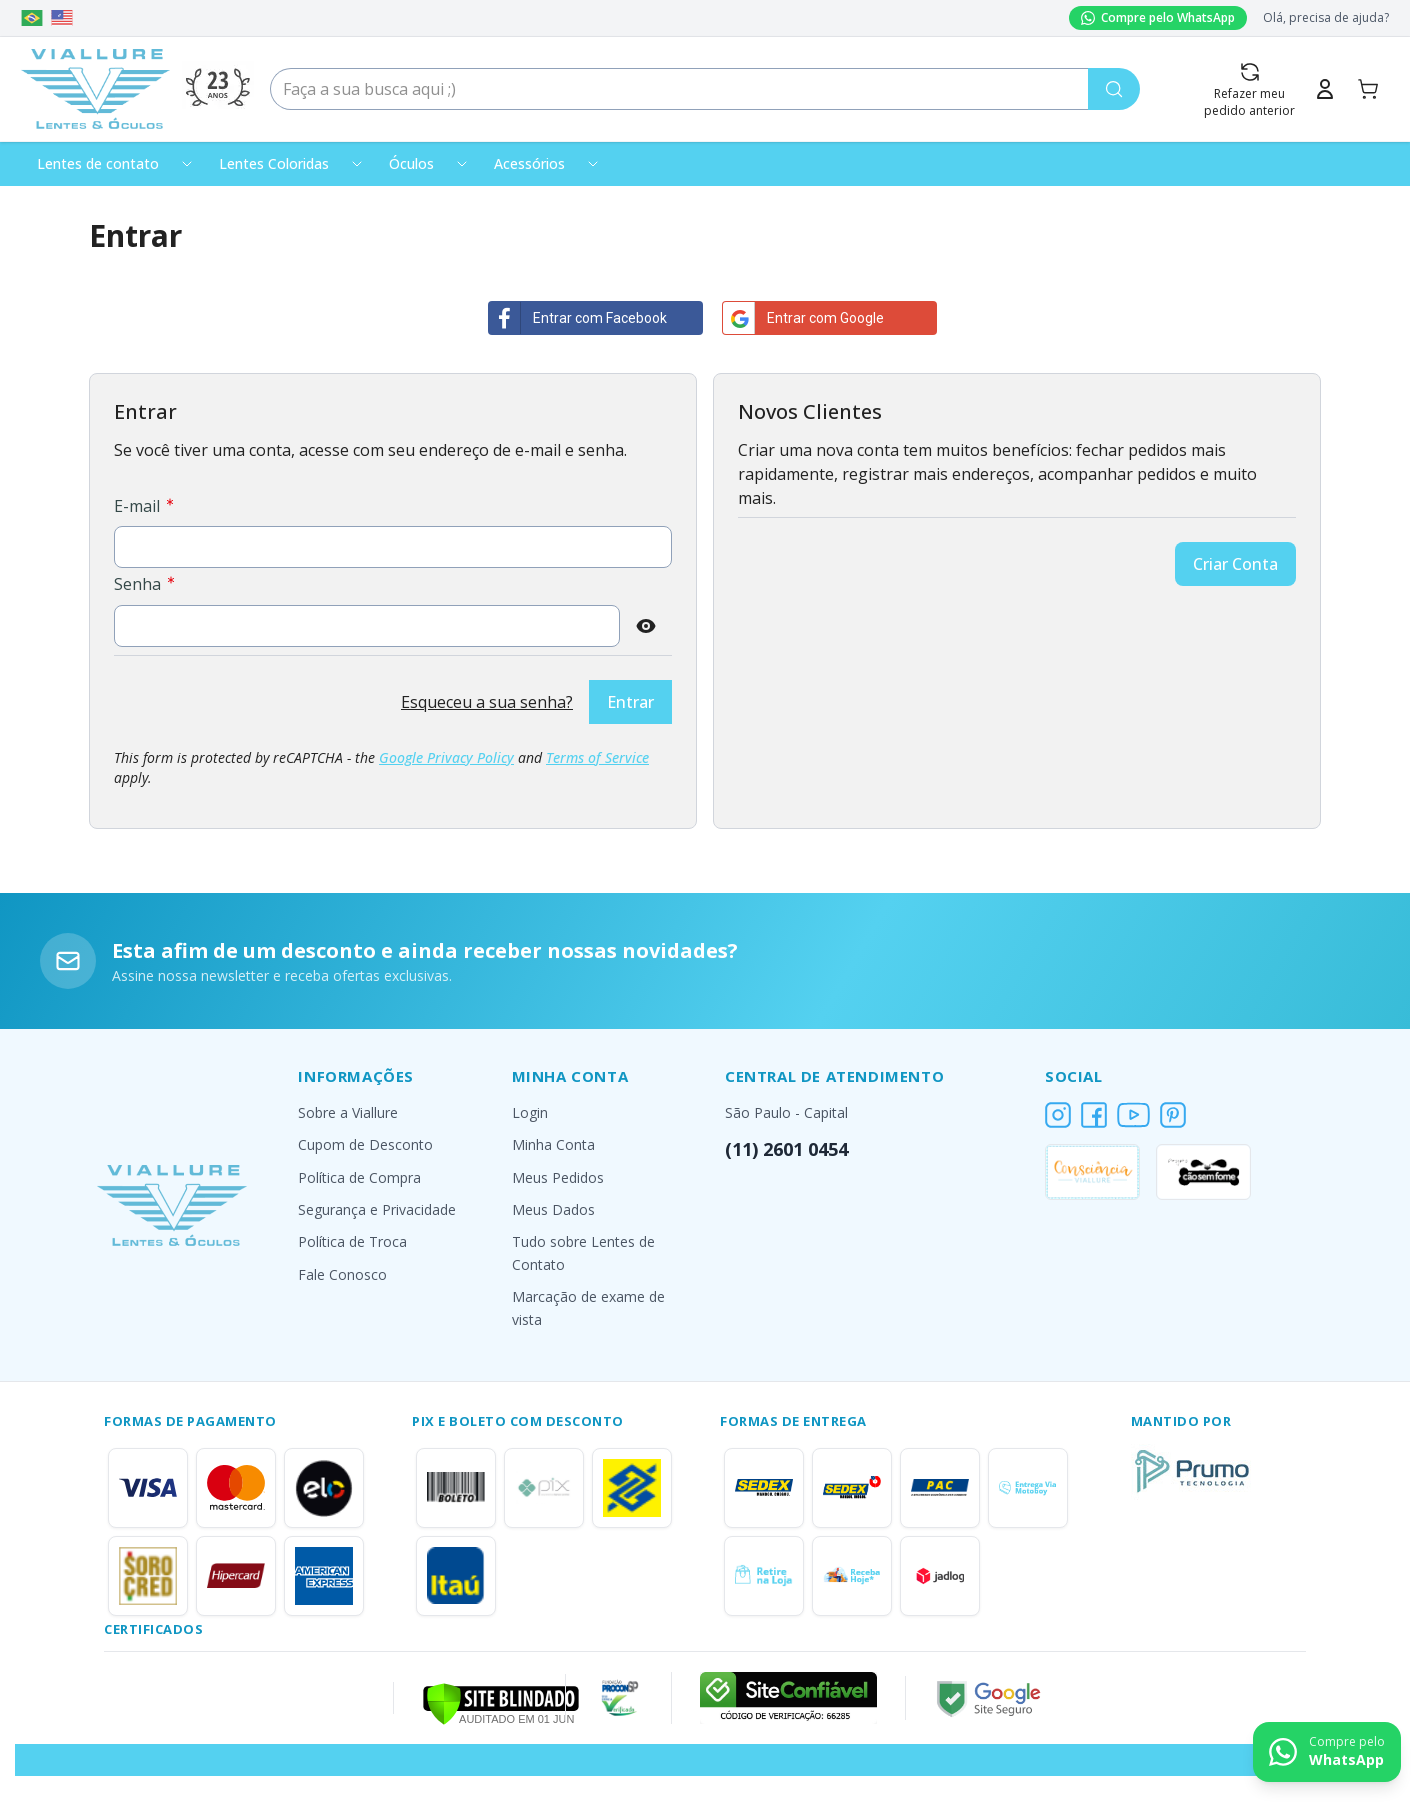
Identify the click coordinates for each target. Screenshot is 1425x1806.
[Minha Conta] (1325, 89)
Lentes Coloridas (274, 163)
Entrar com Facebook (578, 318)
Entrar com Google (803, 318)
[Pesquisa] (1114, 89)
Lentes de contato (98, 163)
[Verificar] (501, 1702)
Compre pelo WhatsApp (1158, 17)
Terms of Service (597, 757)
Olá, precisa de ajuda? (1326, 18)
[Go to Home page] (95, 89)
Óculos (411, 163)
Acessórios (529, 163)
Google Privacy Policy (446, 757)
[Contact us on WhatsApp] (1327, 1752)
